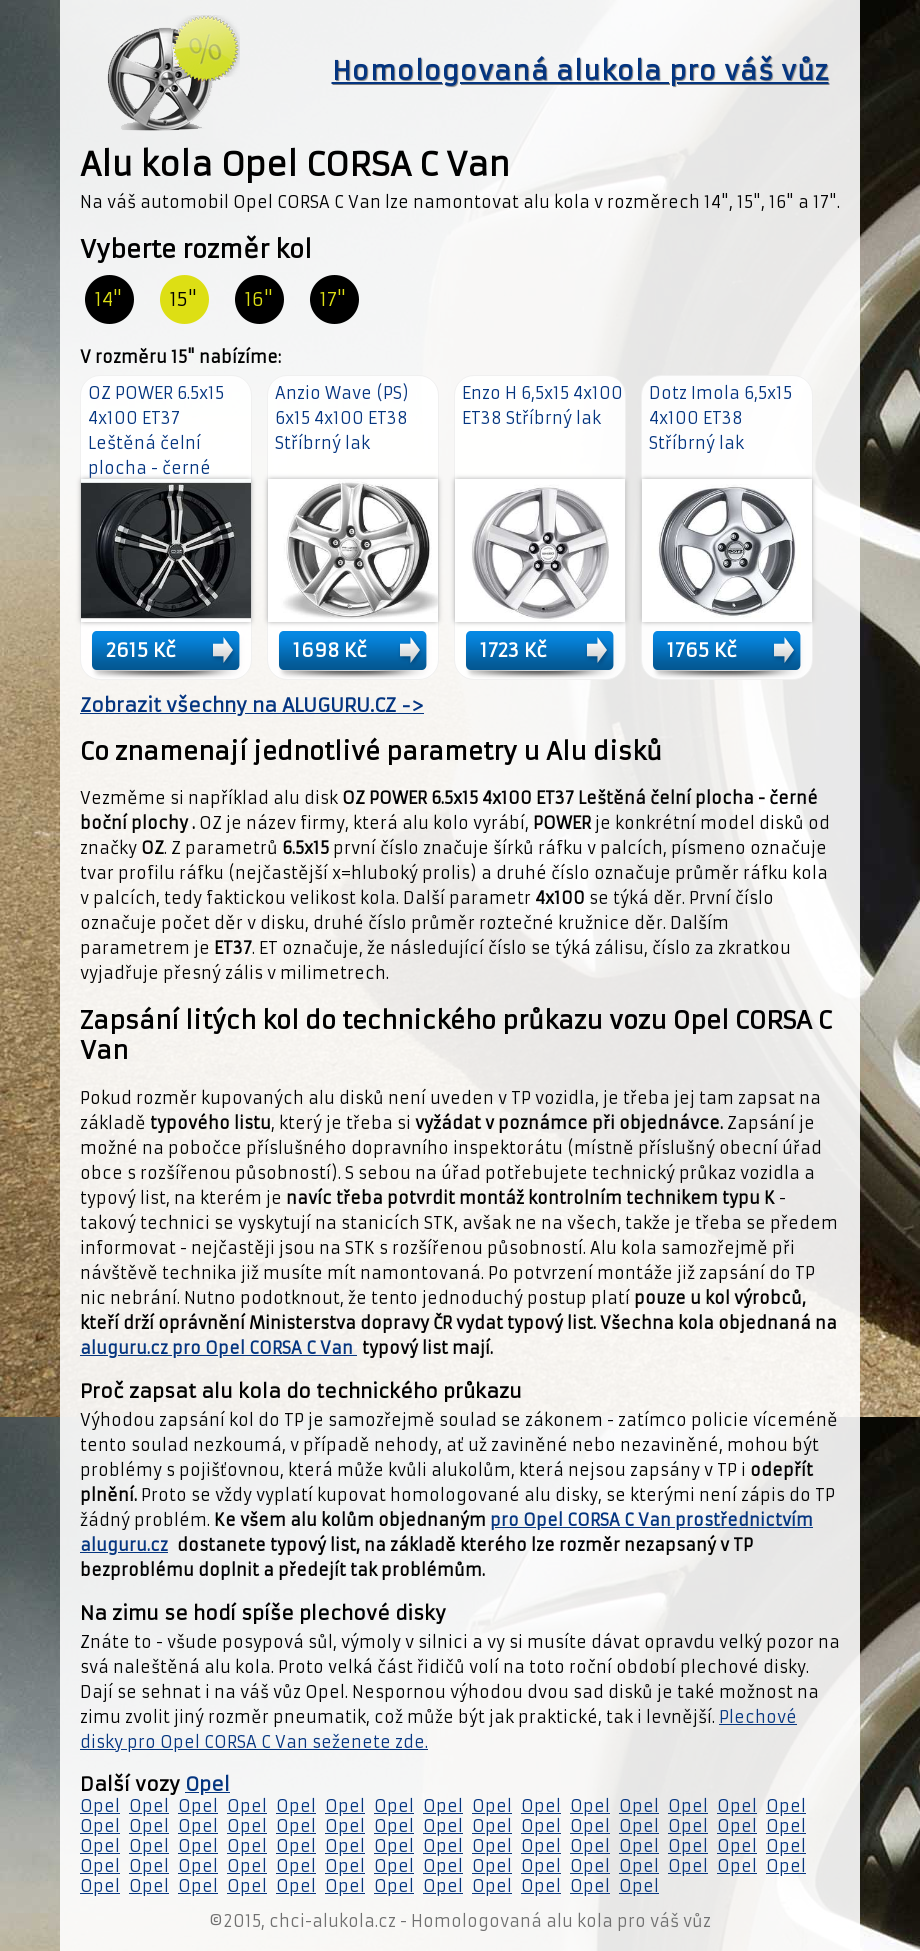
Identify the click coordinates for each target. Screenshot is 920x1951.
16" (259, 299)
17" (333, 299)
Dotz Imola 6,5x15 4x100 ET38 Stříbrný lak (720, 418)
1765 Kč (702, 650)
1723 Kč (513, 650)
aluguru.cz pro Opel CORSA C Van (218, 1348)
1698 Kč (330, 650)
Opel (207, 1784)
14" (108, 299)
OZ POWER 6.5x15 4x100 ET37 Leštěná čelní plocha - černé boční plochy (156, 443)
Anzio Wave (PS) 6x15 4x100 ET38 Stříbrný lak (342, 418)
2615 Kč (141, 650)
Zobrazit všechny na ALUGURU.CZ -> (252, 705)
